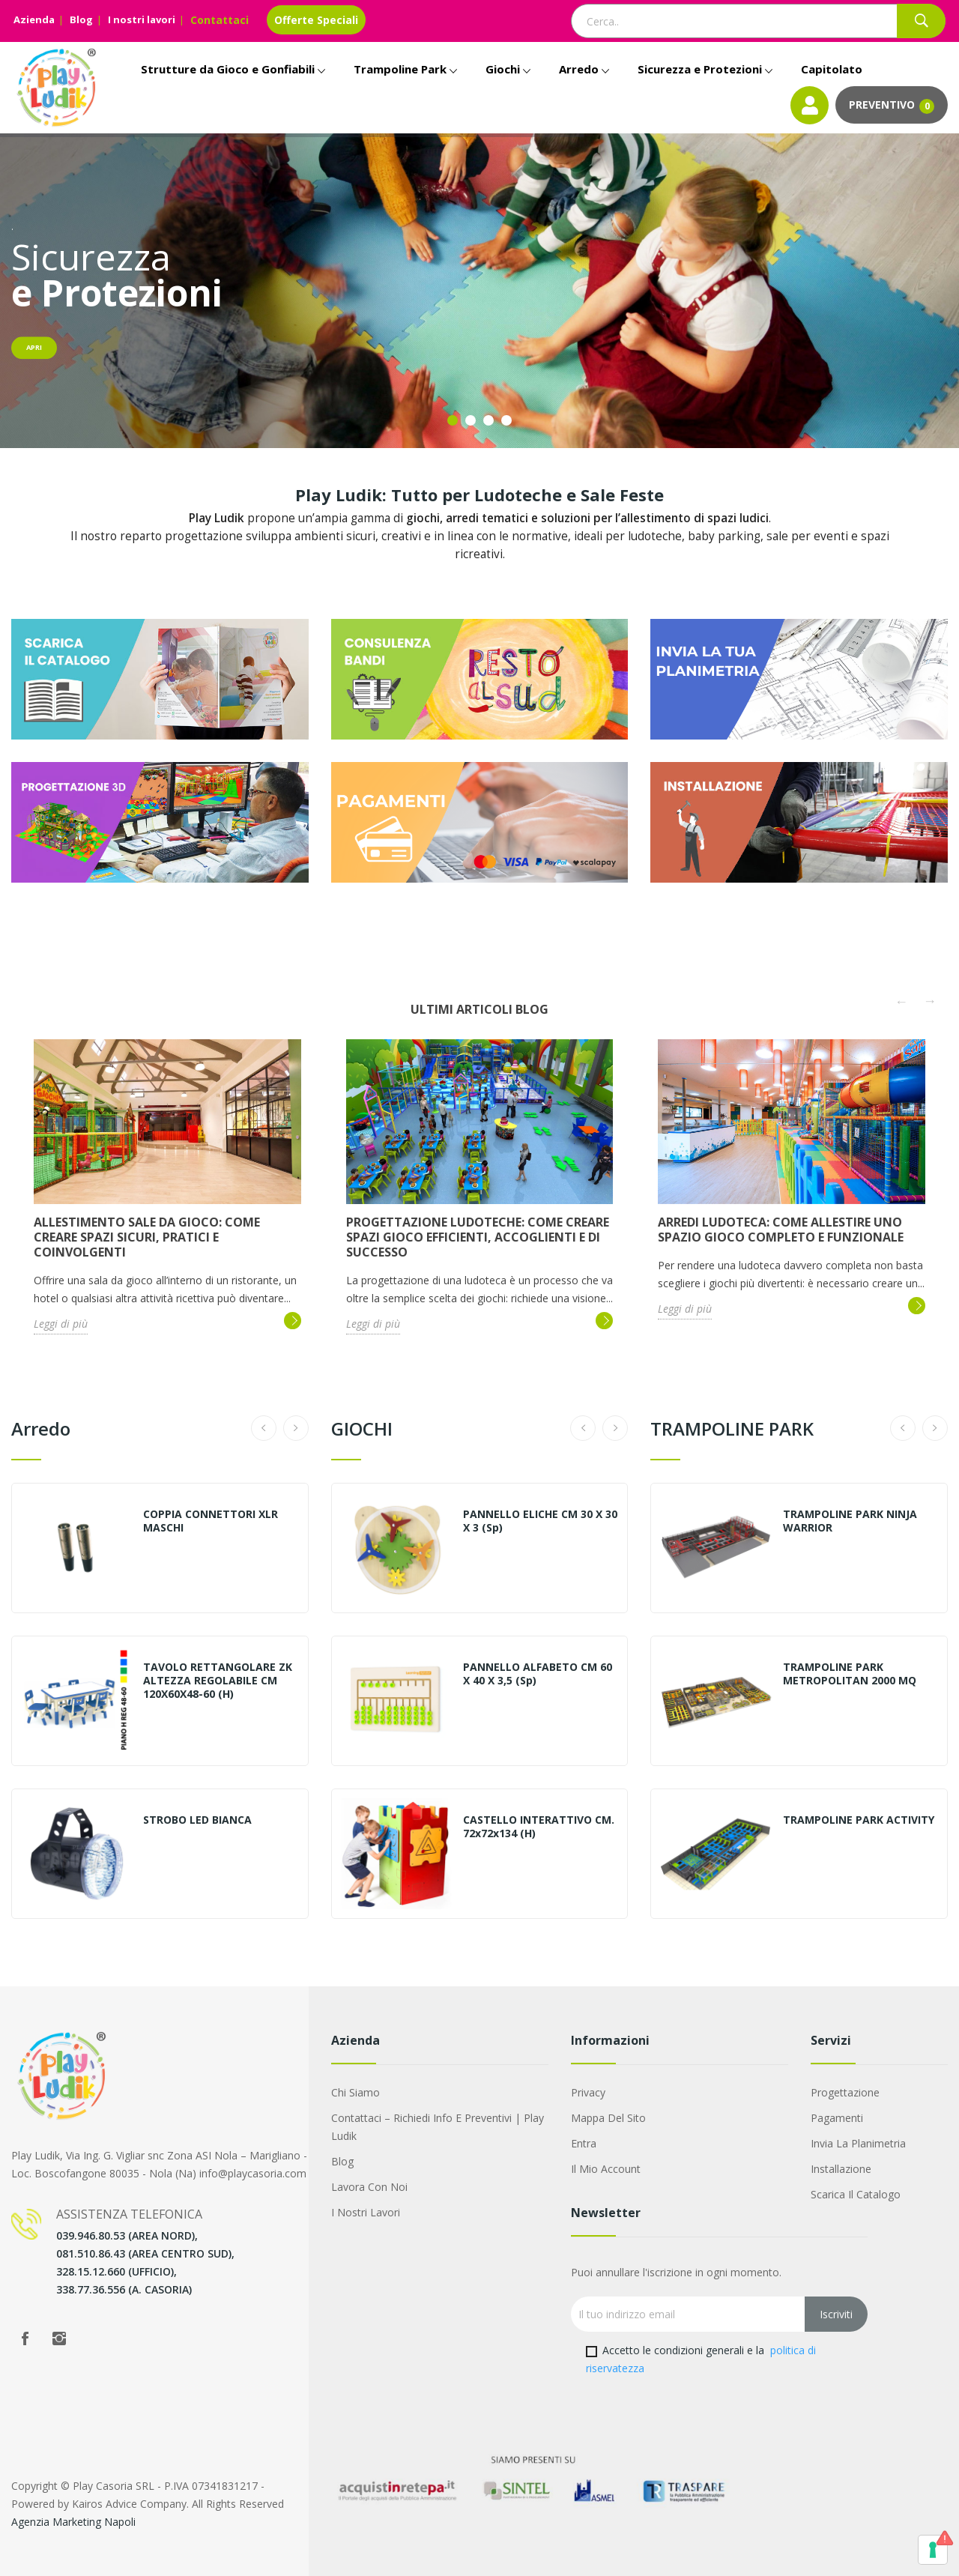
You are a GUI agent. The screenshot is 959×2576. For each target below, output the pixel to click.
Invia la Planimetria (858, 2143)
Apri (34, 347)
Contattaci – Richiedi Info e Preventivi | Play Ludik (437, 2127)
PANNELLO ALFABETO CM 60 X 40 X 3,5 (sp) (537, 1673)
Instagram (59, 2338)
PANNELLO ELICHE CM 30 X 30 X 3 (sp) (540, 1521)
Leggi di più (61, 1323)
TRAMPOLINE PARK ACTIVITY (858, 1820)
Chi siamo (355, 2092)
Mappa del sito (608, 2118)
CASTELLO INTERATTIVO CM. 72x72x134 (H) (538, 1826)
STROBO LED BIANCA (197, 1820)
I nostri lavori (141, 19)
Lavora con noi (369, 2187)
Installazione (841, 2169)
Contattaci (219, 20)
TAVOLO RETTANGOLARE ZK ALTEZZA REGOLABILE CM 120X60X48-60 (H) (217, 1680)
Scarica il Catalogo (856, 2194)
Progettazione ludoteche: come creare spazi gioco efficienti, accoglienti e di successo (477, 1237)
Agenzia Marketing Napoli (73, 2522)
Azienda (34, 19)
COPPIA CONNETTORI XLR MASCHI (210, 1521)
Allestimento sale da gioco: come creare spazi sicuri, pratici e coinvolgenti (147, 1237)
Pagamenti (837, 2118)
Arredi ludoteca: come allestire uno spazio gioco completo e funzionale (781, 1229)
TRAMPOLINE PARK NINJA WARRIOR (850, 1521)
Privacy (588, 2092)
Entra (583, 2143)
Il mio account (606, 2169)
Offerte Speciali (316, 20)
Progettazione (845, 2092)
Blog (81, 19)
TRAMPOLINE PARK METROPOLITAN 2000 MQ (849, 1673)
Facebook (24, 2338)
